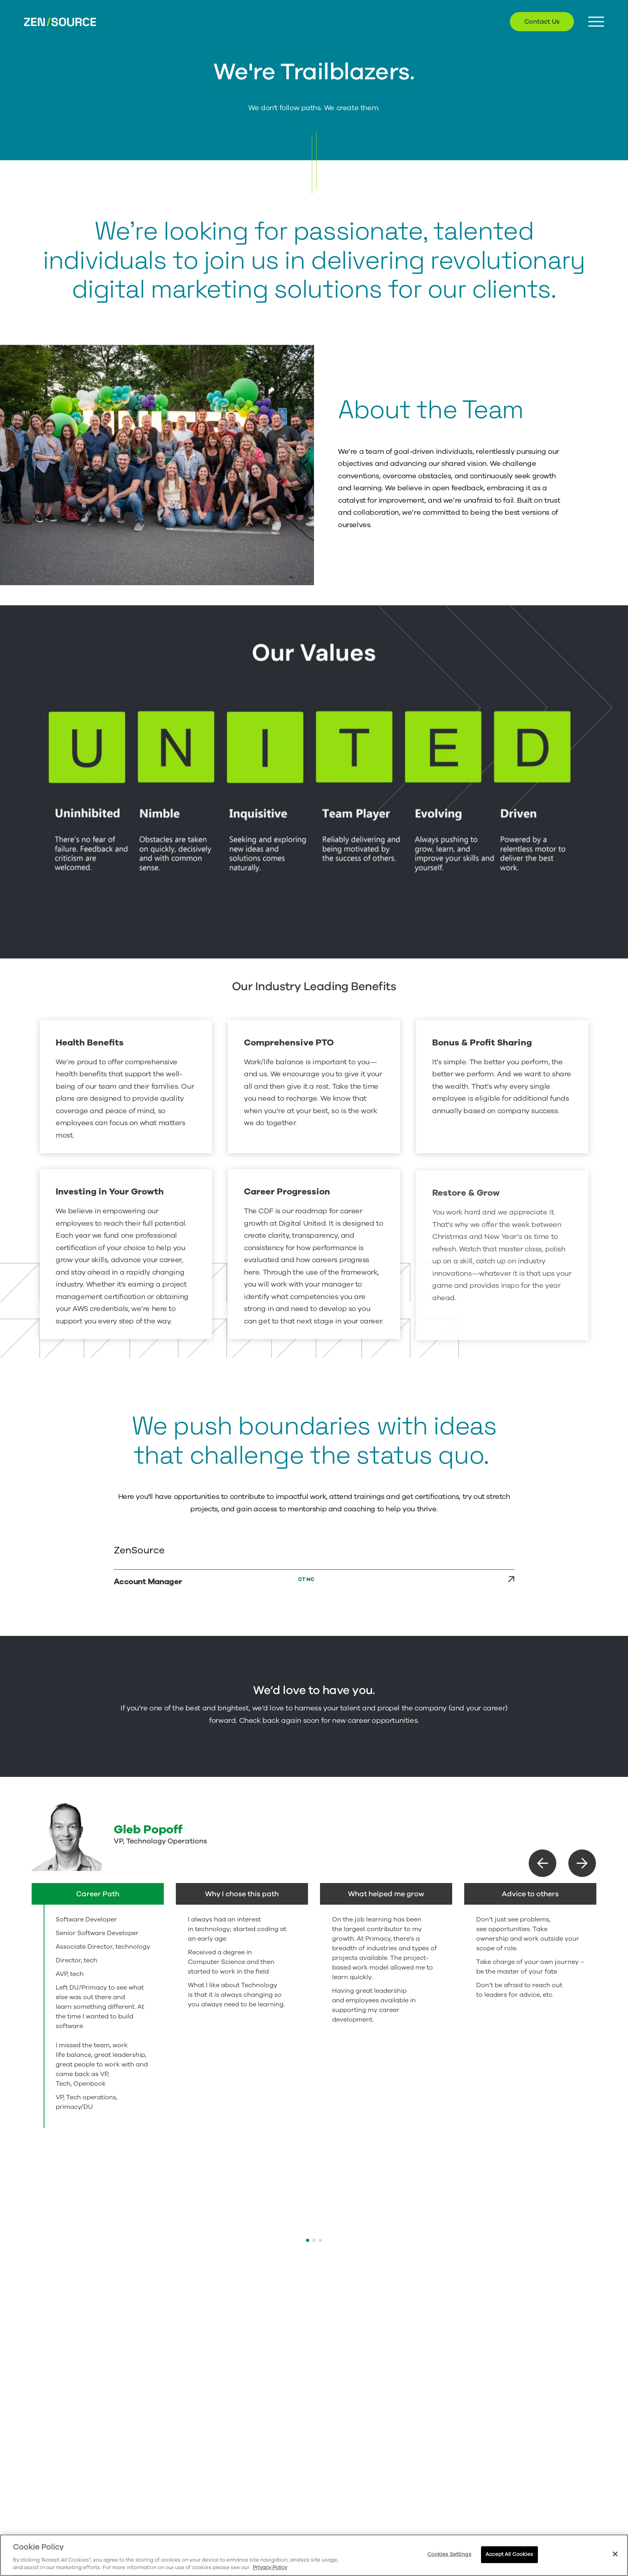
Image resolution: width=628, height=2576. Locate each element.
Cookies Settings (449, 2554)
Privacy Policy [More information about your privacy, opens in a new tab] (270, 2567)
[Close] (615, 2554)
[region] (314, 2555)
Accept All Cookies (509, 2554)
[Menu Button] (596, 22)
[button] (542, 1863)
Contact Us (542, 21)
